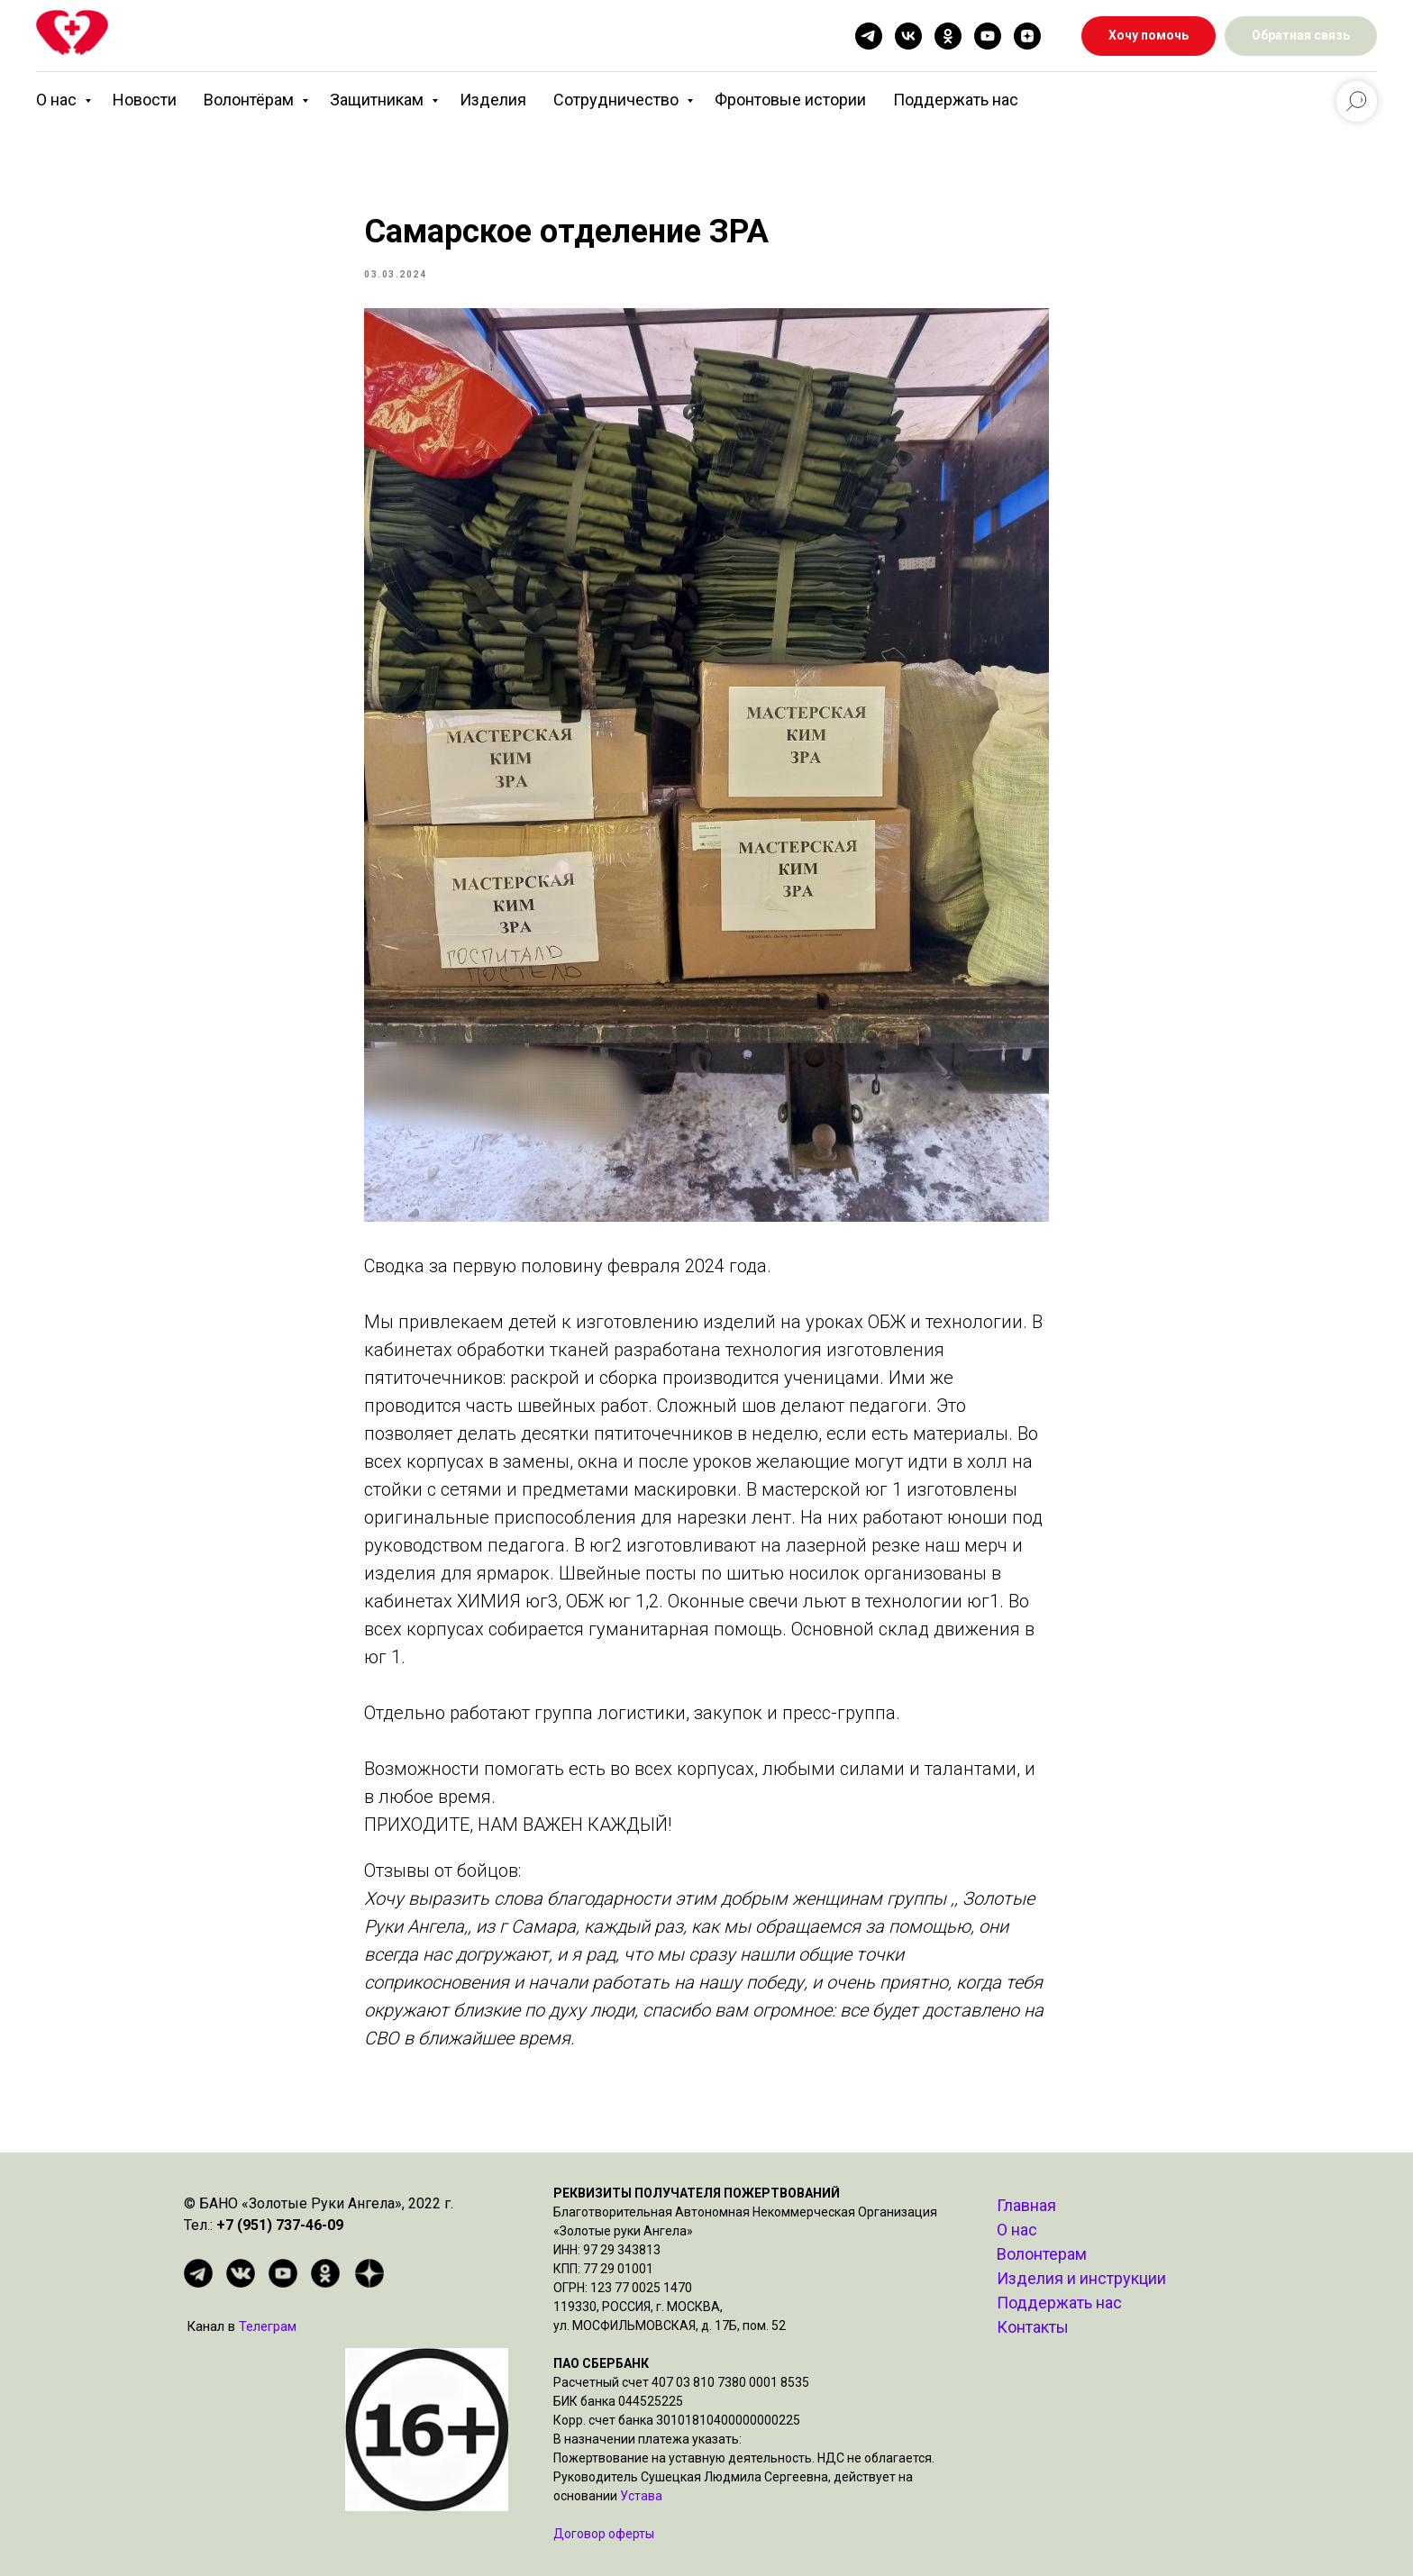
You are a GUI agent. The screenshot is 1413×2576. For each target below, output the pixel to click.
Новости (145, 99)
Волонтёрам (250, 99)
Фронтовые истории (790, 99)
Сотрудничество (617, 99)
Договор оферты (603, 2533)
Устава (641, 2496)
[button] (1301, 36)
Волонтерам (1042, 2253)
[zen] (1027, 36)
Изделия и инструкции (1081, 2278)
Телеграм (267, 2326)
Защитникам (378, 99)
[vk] (908, 36)
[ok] (948, 36)
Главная (1026, 2205)
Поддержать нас (955, 99)
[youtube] (987, 36)
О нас (58, 99)
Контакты (1033, 2326)
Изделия (493, 99)
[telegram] (868, 36)
